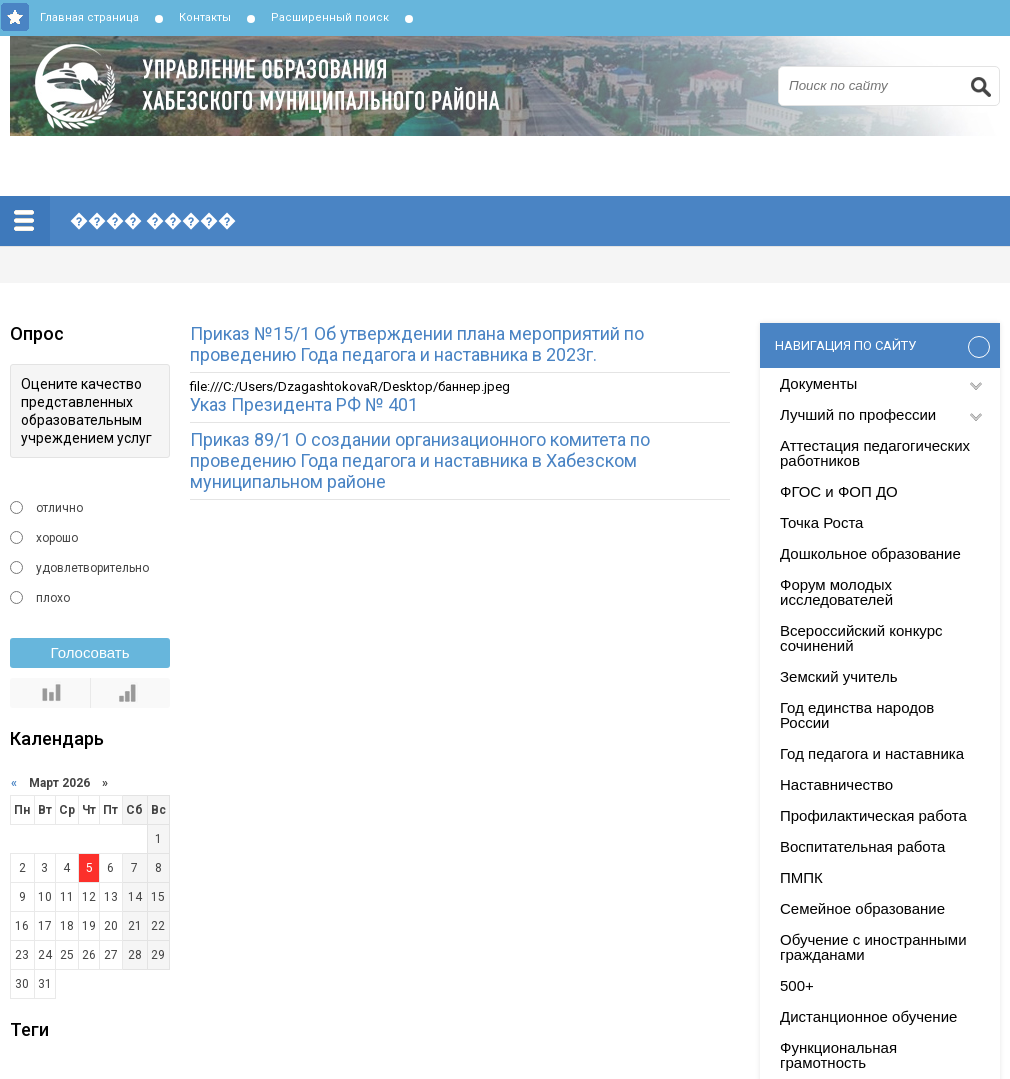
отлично (59, 508)
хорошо (57, 538)
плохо (53, 598)
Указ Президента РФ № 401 (304, 404)
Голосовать (90, 652)
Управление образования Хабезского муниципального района (510, 86)
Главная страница (89, 17)
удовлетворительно (92, 568)
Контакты (205, 17)
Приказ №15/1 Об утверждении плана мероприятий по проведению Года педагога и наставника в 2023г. (417, 344)
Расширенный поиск (330, 17)
